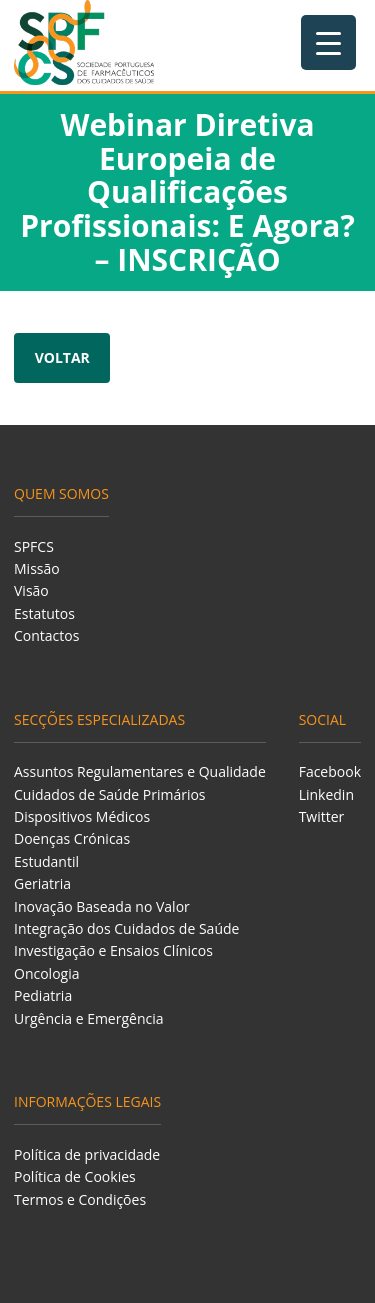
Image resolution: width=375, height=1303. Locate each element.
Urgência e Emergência (89, 1018)
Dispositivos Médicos (82, 816)
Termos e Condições (80, 1199)
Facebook (330, 771)
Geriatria (42, 883)
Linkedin (326, 794)
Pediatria (43, 995)
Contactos (46, 635)
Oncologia (46, 973)
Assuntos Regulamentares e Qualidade (140, 771)
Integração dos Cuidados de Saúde (126, 928)
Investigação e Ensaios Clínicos (113, 950)
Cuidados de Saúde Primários (110, 794)
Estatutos (44, 613)
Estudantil (46, 861)
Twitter (322, 816)
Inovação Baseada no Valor (102, 906)
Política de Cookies (75, 1176)
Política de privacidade (87, 1154)
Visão (31, 590)
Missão (37, 568)
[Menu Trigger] (328, 42)
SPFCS (34, 546)
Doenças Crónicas (72, 838)
